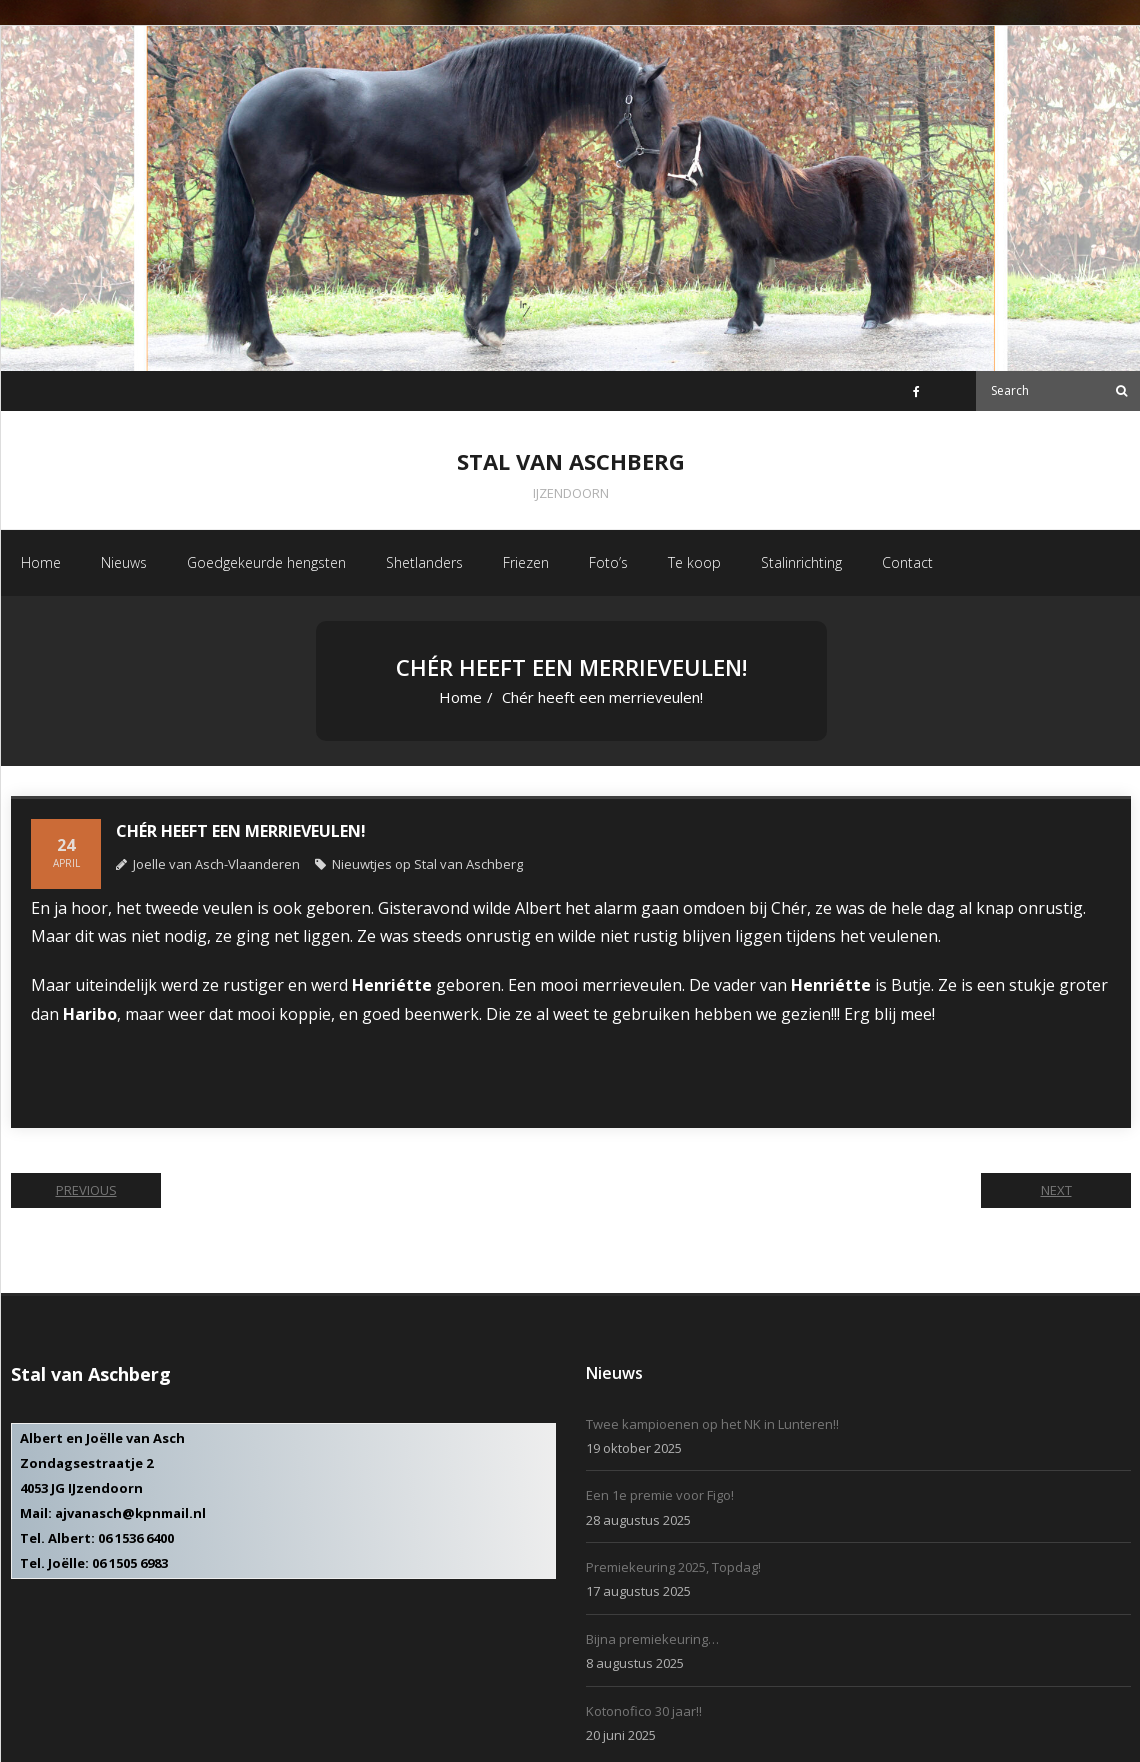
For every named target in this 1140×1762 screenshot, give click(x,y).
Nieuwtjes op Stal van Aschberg (427, 864)
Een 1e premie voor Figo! (660, 1495)
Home (460, 697)
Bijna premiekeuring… (652, 1639)
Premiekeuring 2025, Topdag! (673, 1567)
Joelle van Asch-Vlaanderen (216, 864)
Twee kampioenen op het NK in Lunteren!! (712, 1424)
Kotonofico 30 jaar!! (644, 1711)
